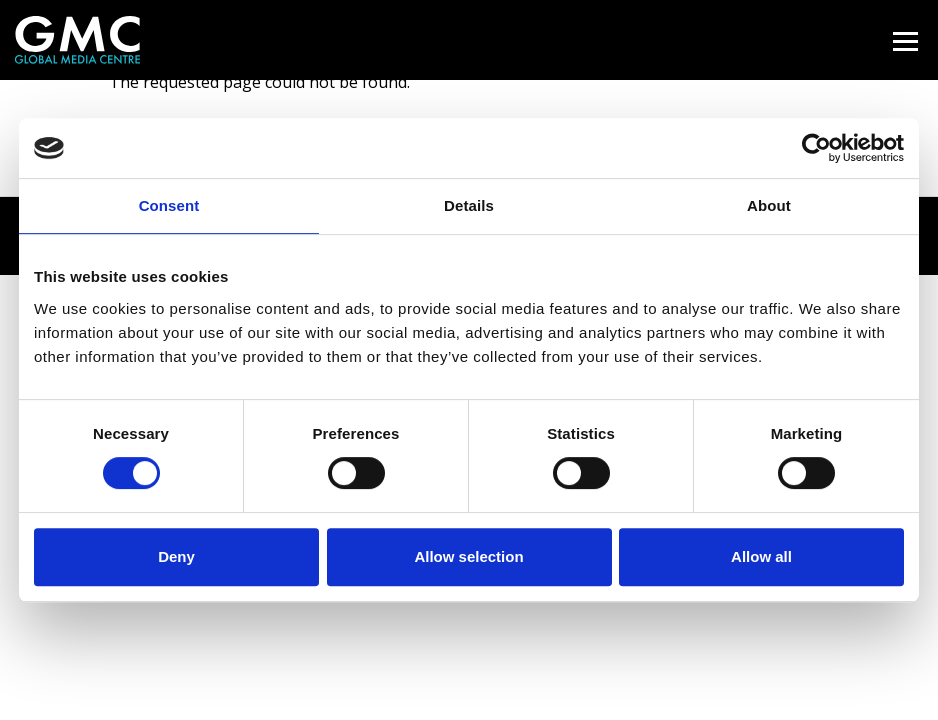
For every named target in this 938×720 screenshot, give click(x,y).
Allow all (761, 556)
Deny (176, 556)
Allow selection (468, 556)
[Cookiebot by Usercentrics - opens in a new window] (816, 148)
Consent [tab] (169, 205)
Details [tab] (469, 205)
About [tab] (769, 205)
